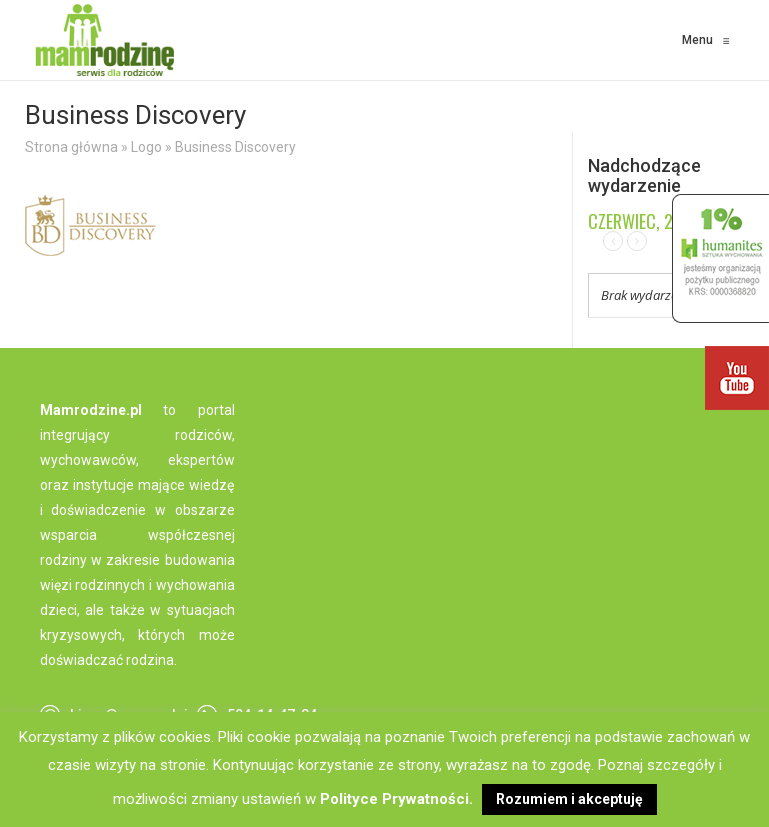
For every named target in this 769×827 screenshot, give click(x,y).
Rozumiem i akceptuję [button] (569, 799)
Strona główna (71, 147)
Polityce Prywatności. (396, 799)
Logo (146, 147)
